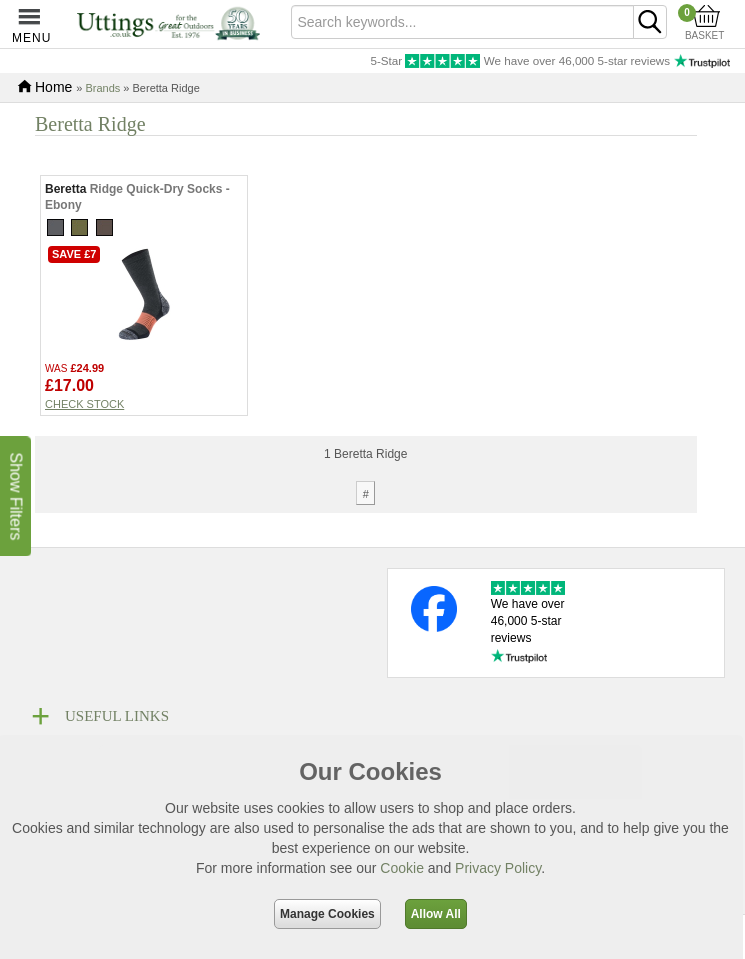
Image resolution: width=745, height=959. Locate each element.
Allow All (436, 914)
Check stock (84, 448)
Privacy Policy (498, 868)
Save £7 (74, 298)
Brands (102, 88)
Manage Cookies (327, 914)
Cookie (402, 868)
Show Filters (15, 496)
